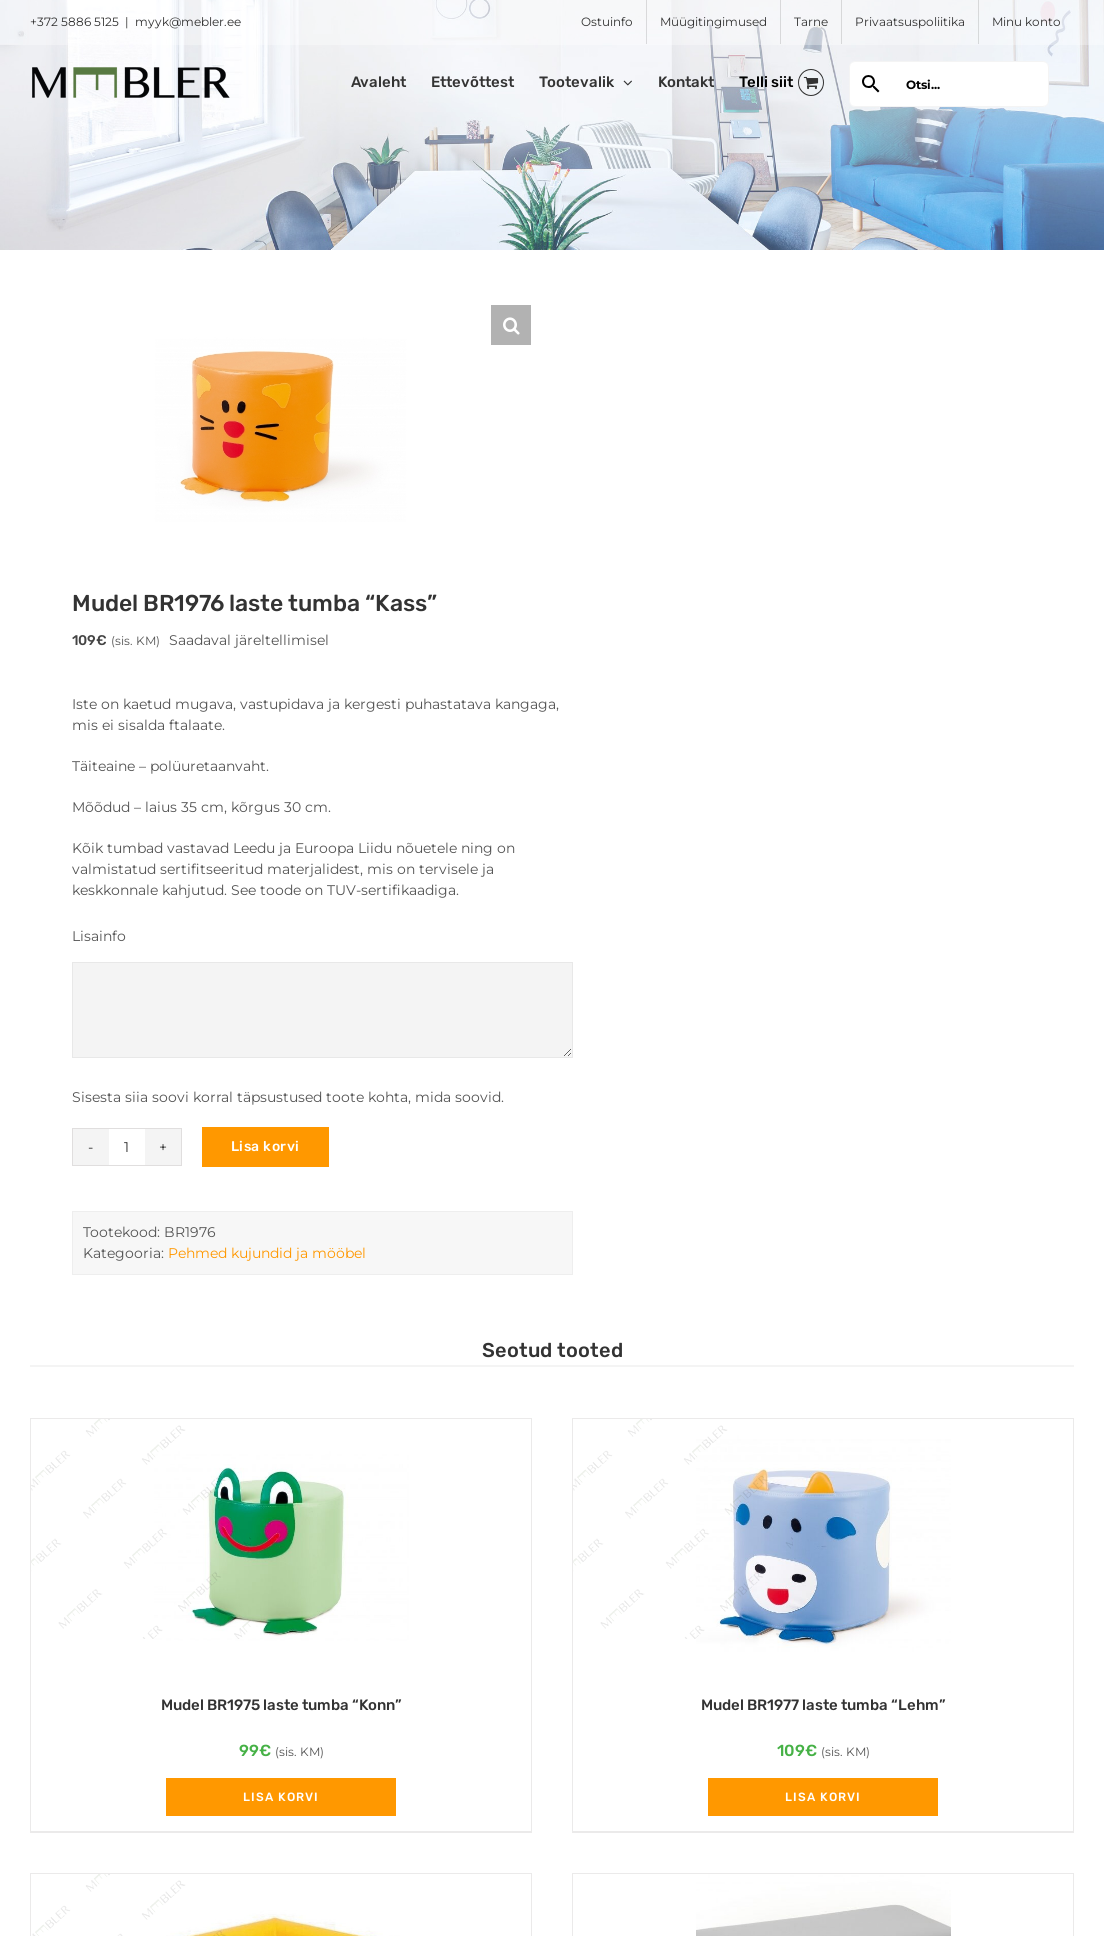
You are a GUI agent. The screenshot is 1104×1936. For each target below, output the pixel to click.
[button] (511, 325)
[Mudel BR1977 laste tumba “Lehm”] (823, 1546)
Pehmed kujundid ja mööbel (267, 1253)
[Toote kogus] (127, 1147)
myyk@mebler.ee (188, 21)
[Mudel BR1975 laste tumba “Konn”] (281, 1546)
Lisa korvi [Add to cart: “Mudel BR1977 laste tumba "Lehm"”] (823, 1797)
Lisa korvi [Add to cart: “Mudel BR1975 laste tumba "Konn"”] (281, 1797)
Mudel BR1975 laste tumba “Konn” (281, 1705)
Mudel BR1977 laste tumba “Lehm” (823, 1705)
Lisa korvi (265, 1146)
